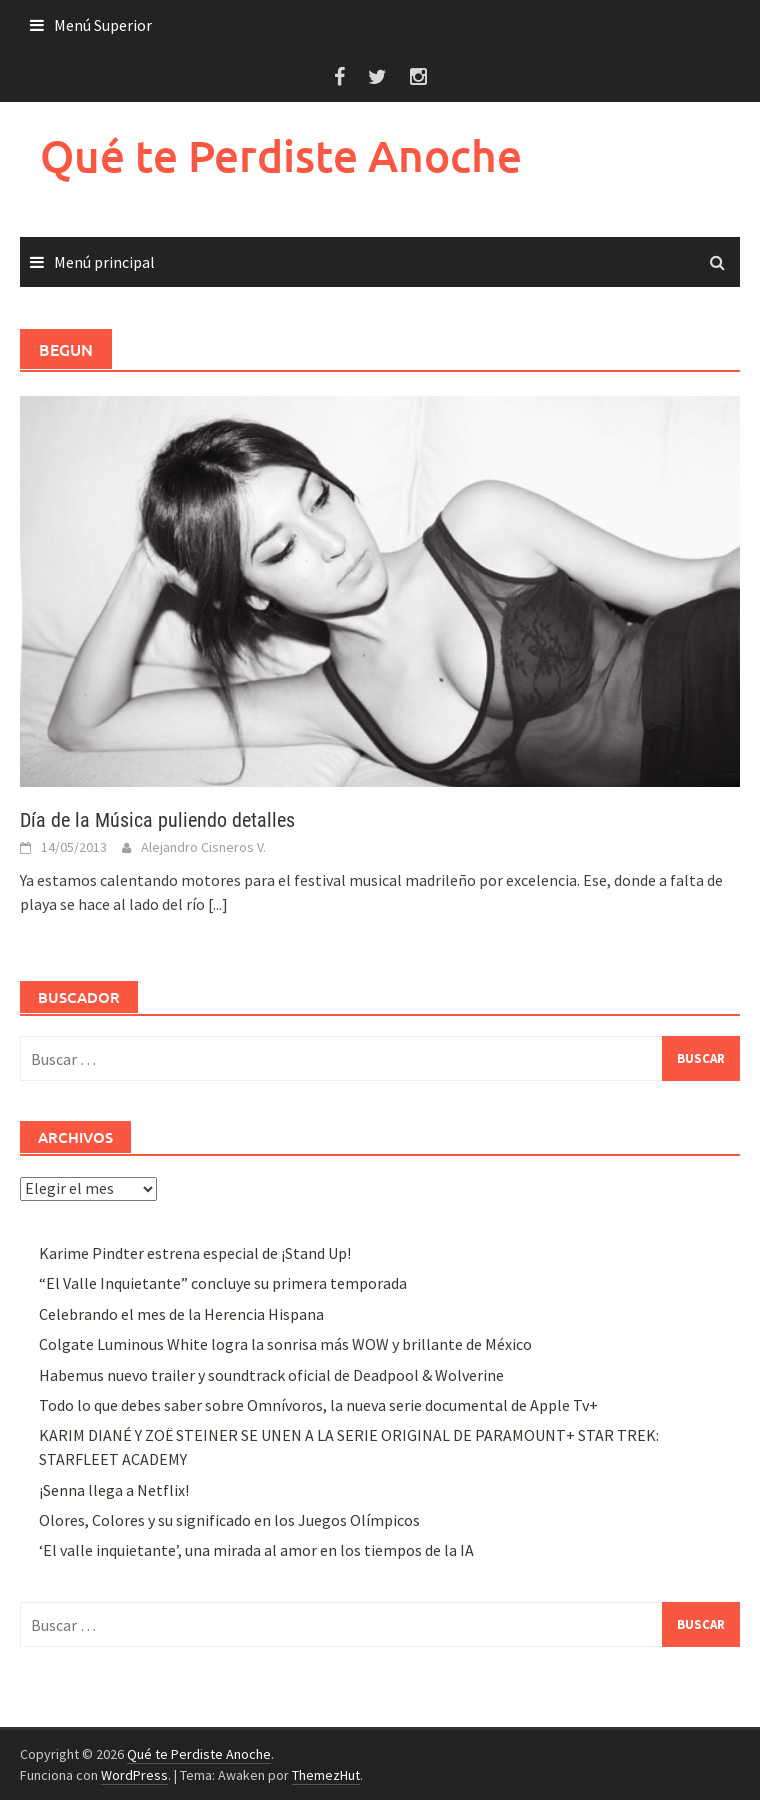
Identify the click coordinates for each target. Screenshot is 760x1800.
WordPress (134, 1775)
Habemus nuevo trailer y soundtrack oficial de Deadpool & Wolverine (271, 1375)
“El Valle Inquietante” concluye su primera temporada (223, 1283)
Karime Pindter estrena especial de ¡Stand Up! (195, 1253)
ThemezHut (326, 1775)
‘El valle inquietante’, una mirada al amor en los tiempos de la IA (256, 1550)
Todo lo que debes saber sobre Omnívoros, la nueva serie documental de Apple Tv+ (318, 1405)
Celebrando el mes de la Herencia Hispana (181, 1314)
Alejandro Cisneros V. (203, 847)
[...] (218, 904)
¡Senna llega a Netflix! (114, 1490)
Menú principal (104, 262)
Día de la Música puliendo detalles (157, 820)
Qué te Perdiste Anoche (281, 155)
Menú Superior (103, 25)
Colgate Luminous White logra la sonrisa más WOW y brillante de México (285, 1344)
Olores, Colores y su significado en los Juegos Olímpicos (229, 1520)
